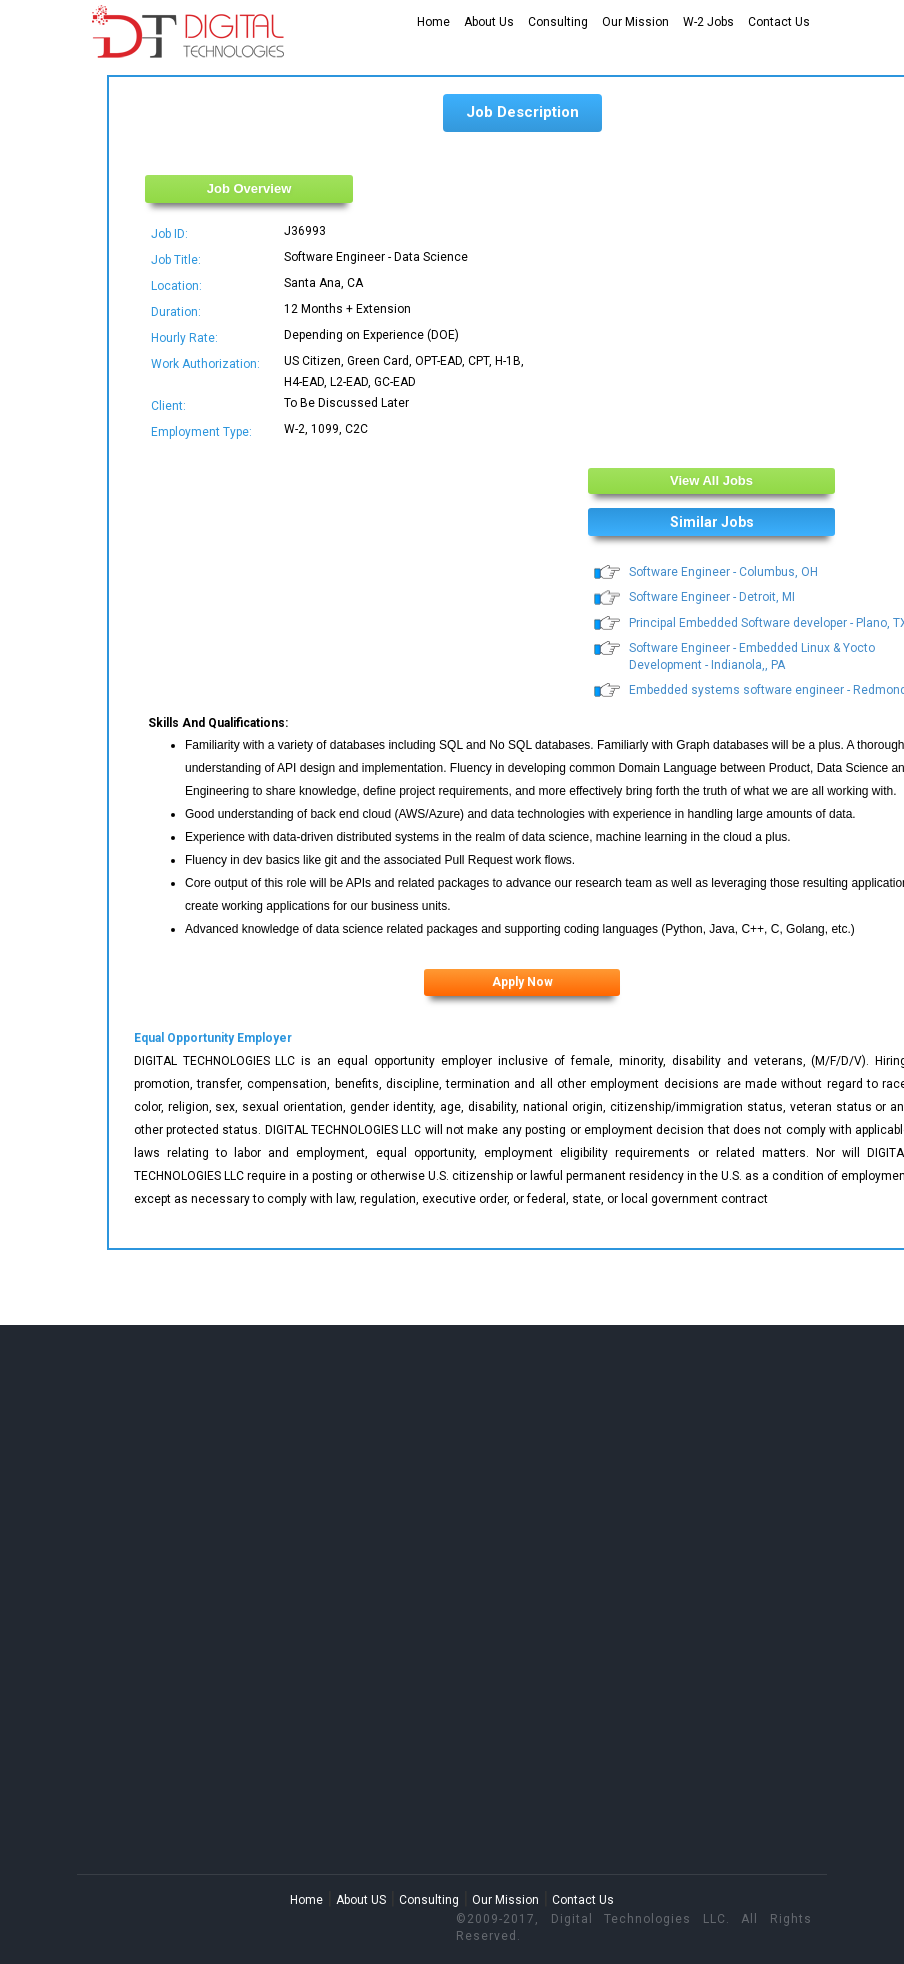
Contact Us (779, 22)
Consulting (558, 22)
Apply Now (522, 982)
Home (433, 22)
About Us (489, 22)
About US (361, 1900)
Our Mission (635, 22)
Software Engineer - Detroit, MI (712, 597)
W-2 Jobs (708, 22)
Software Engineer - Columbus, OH (723, 572)
